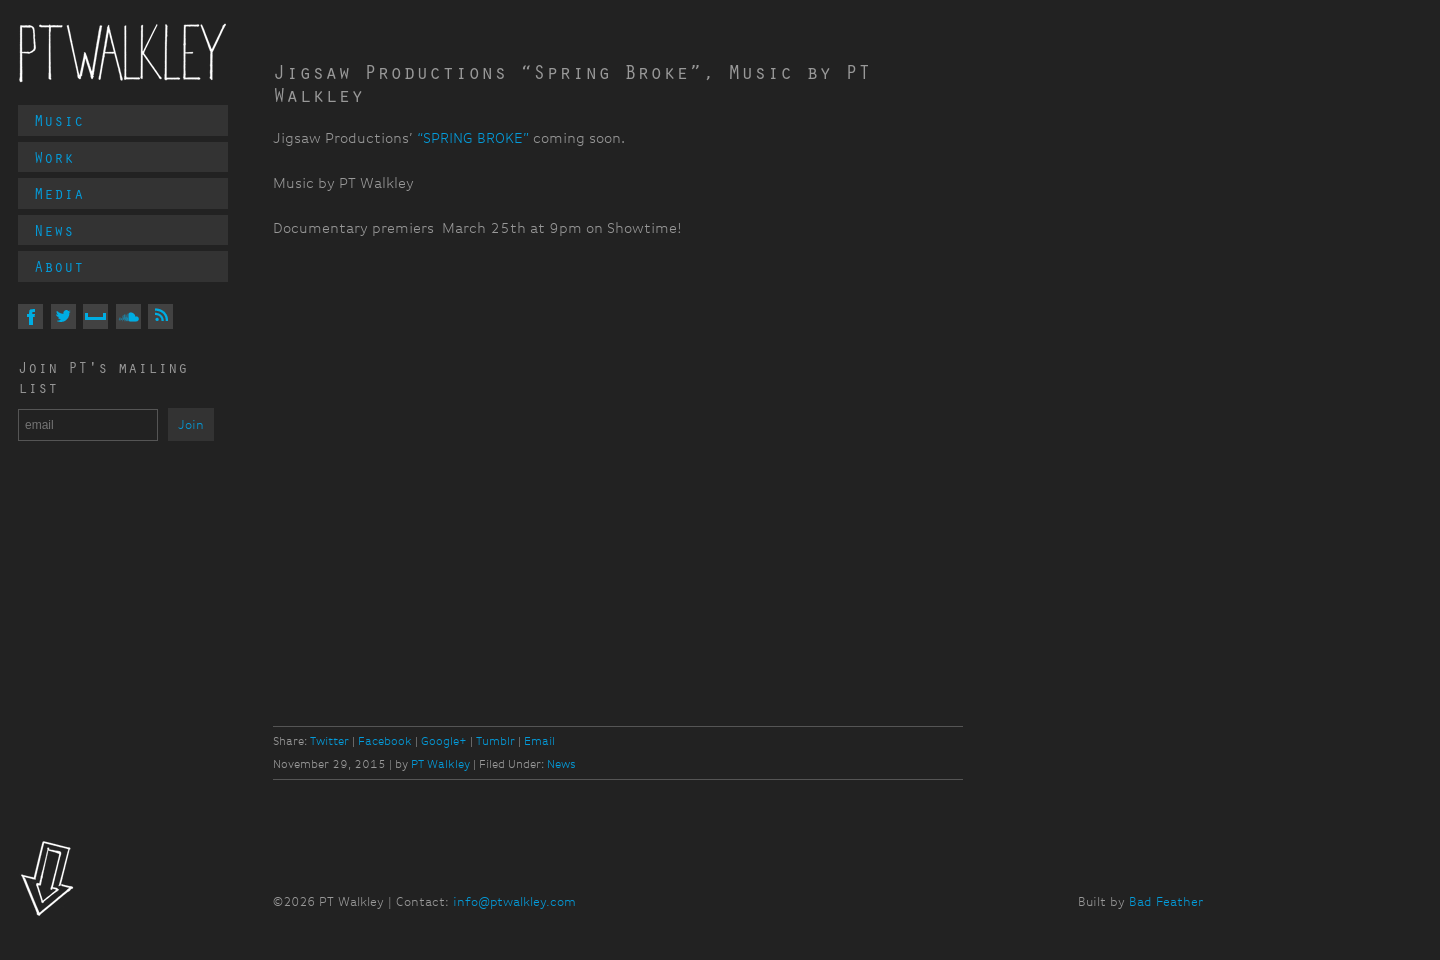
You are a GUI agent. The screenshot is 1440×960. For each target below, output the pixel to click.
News (54, 230)
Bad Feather (1166, 901)
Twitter (329, 741)
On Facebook (30, 316)
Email (539, 741)
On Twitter (63, 316)
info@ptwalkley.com (514, 901)
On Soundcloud (128, 316)
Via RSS (160, 316)
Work (54, 157)
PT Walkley (123, 53)
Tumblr (495, 741)
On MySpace (95, 316)
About (59, 266)
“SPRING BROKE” (473, 138)
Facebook (385, 741)
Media (59, 193)
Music (59, 120)
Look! (47, 881)
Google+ (444, 741)
